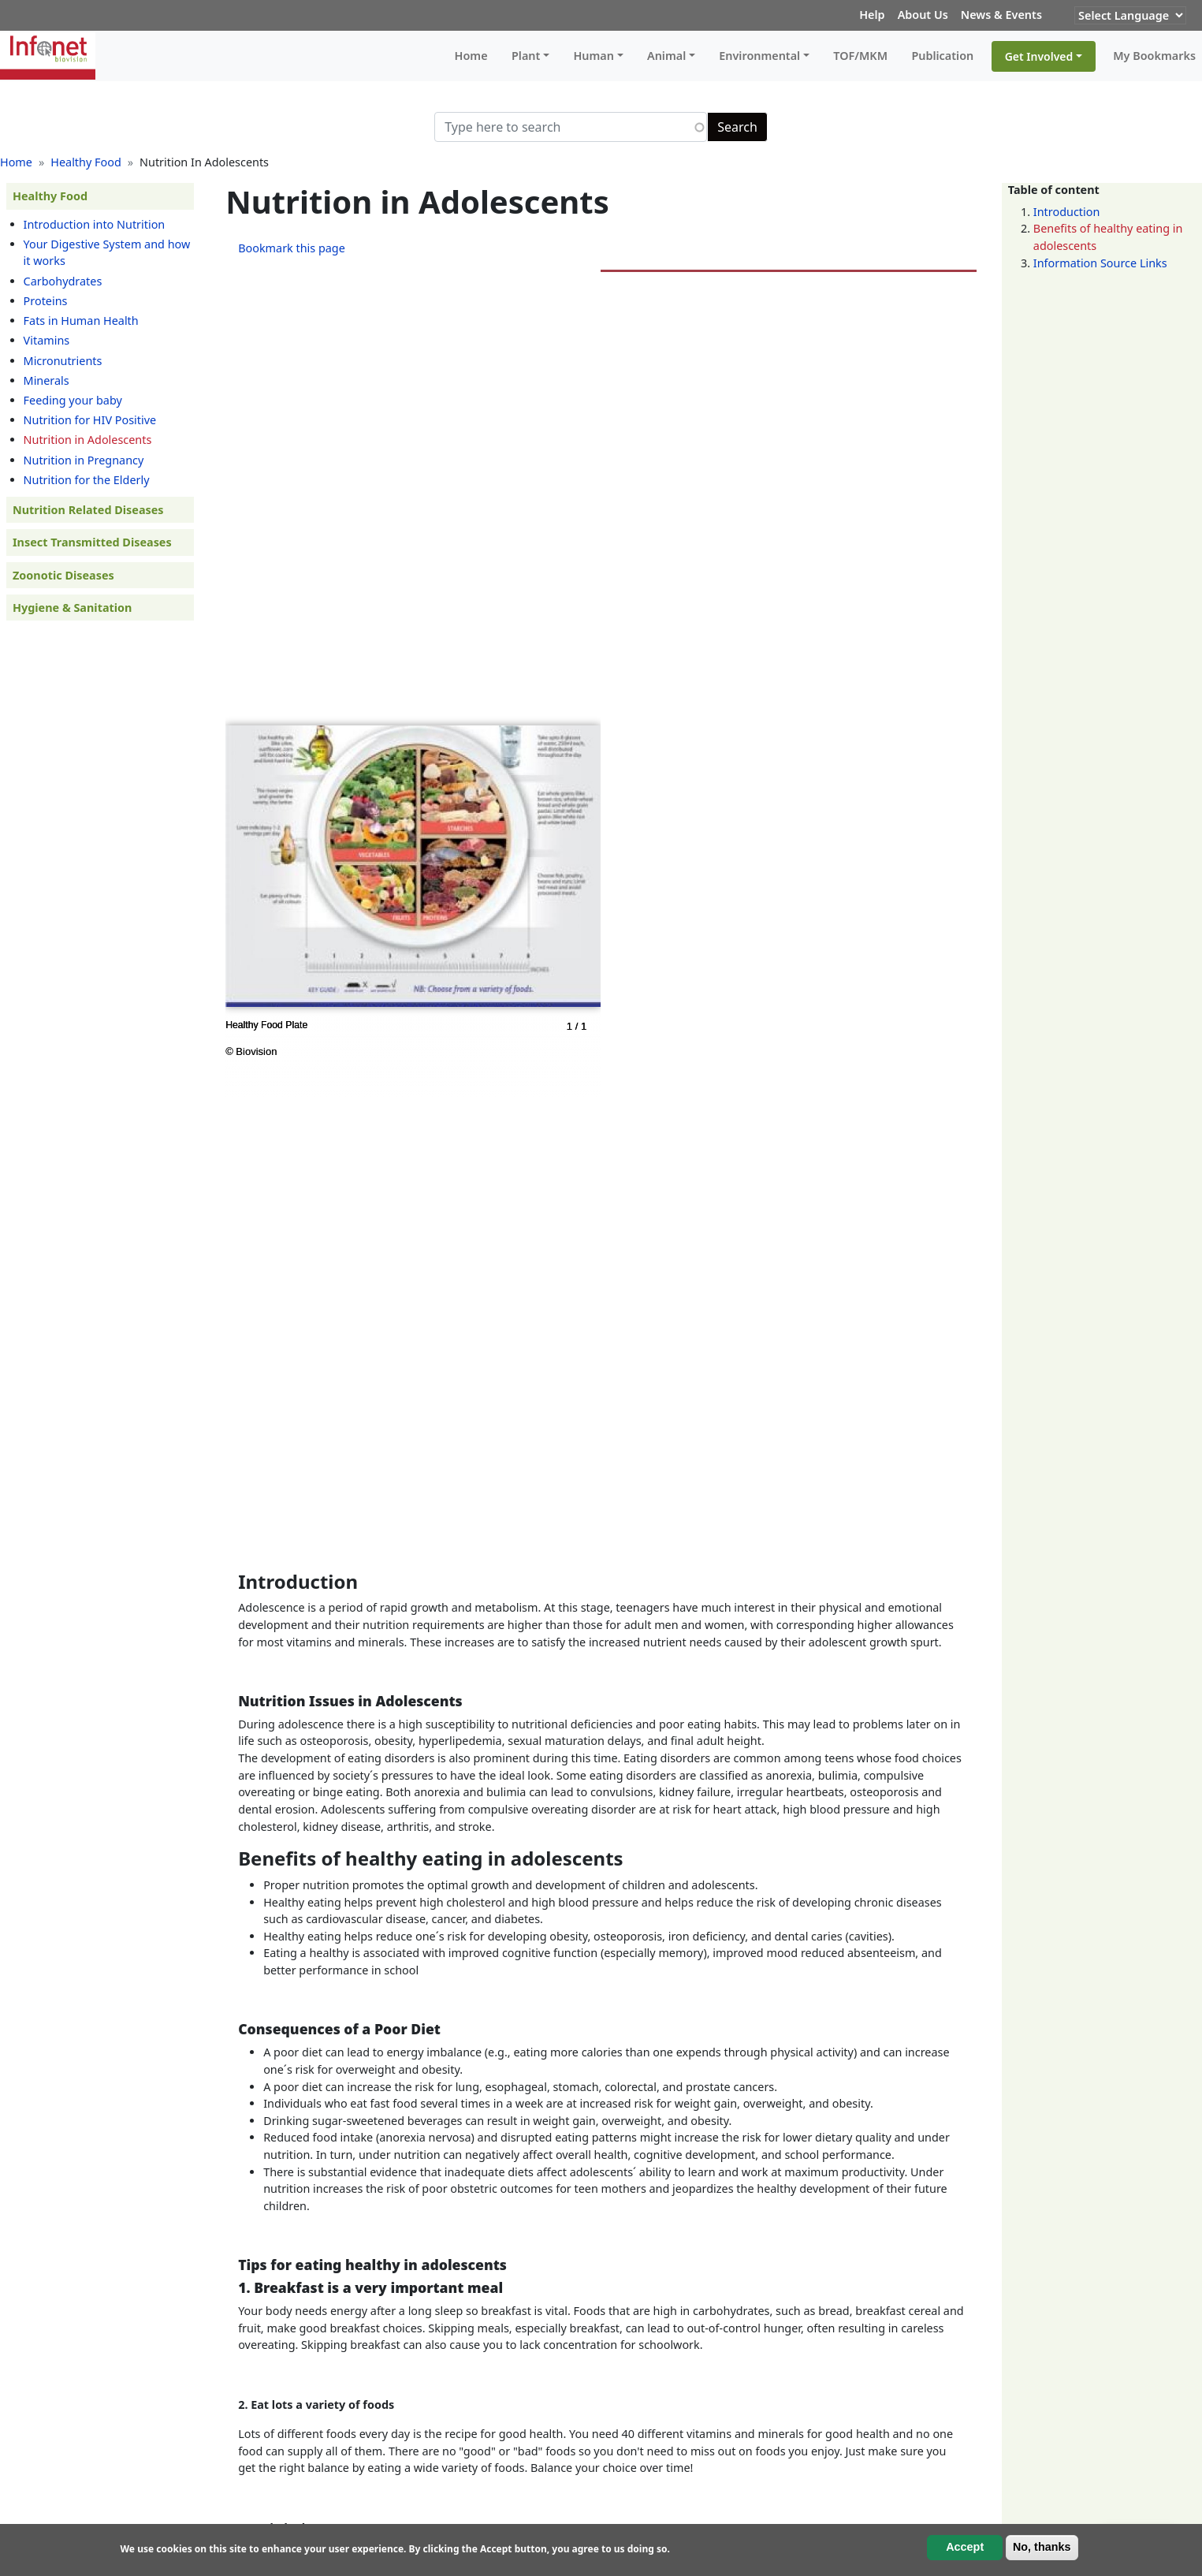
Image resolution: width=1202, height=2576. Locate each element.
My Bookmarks (1154, 55)
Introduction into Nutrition (95, 224)
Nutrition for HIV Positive (90, 419)
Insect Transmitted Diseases (92, 542)
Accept (965, 2547)
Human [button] (593, 55)
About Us (923, 14)
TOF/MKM (860, 55)
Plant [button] (526, 55)
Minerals (46, 380)
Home (471, 55)
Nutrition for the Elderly (87, 479)
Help (871, 14)
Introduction (1066, 211)
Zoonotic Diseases (63, 575)
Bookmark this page (291, 247)
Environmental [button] (759, 55)
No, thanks (1042, 2547)
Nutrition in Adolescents (88, 439)
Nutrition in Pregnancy (84, 460)
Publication (942, 55)
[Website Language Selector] (1130, 15)
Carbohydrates (63, 281)
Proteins (46, 300)
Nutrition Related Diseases (88, 509)
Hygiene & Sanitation (72, 607)
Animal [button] (666, 55)
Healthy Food (85, 162)
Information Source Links (1100, 262)
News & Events (1001, 14)
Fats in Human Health (81, 320)
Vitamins (47, 340)
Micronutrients (63, 360)
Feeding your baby (73, 400)
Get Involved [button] (1039, 56)
